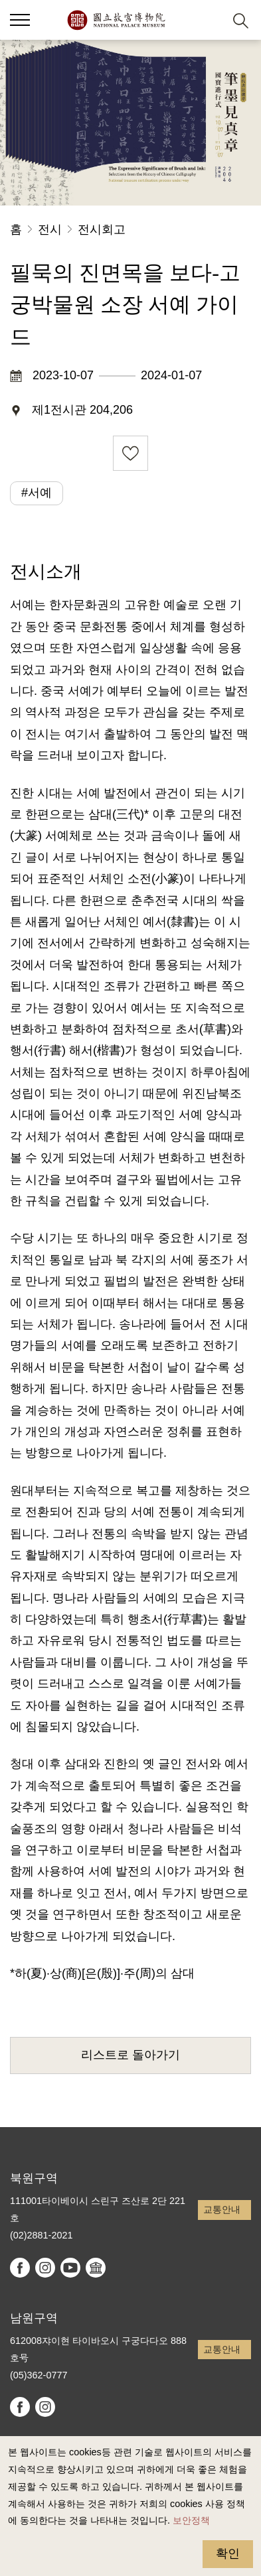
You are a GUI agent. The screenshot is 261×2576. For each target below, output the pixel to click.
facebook (20, 2268)
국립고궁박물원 (116, 20)
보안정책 (191, 2520)
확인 (228, 2553)
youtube (70, 2268)
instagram (45, 2268)
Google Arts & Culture (96, 2268)
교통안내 (221, 2209)
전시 (50, 229)
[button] (208, 20)
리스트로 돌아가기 (130, 2054)
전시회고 (102, 229)
